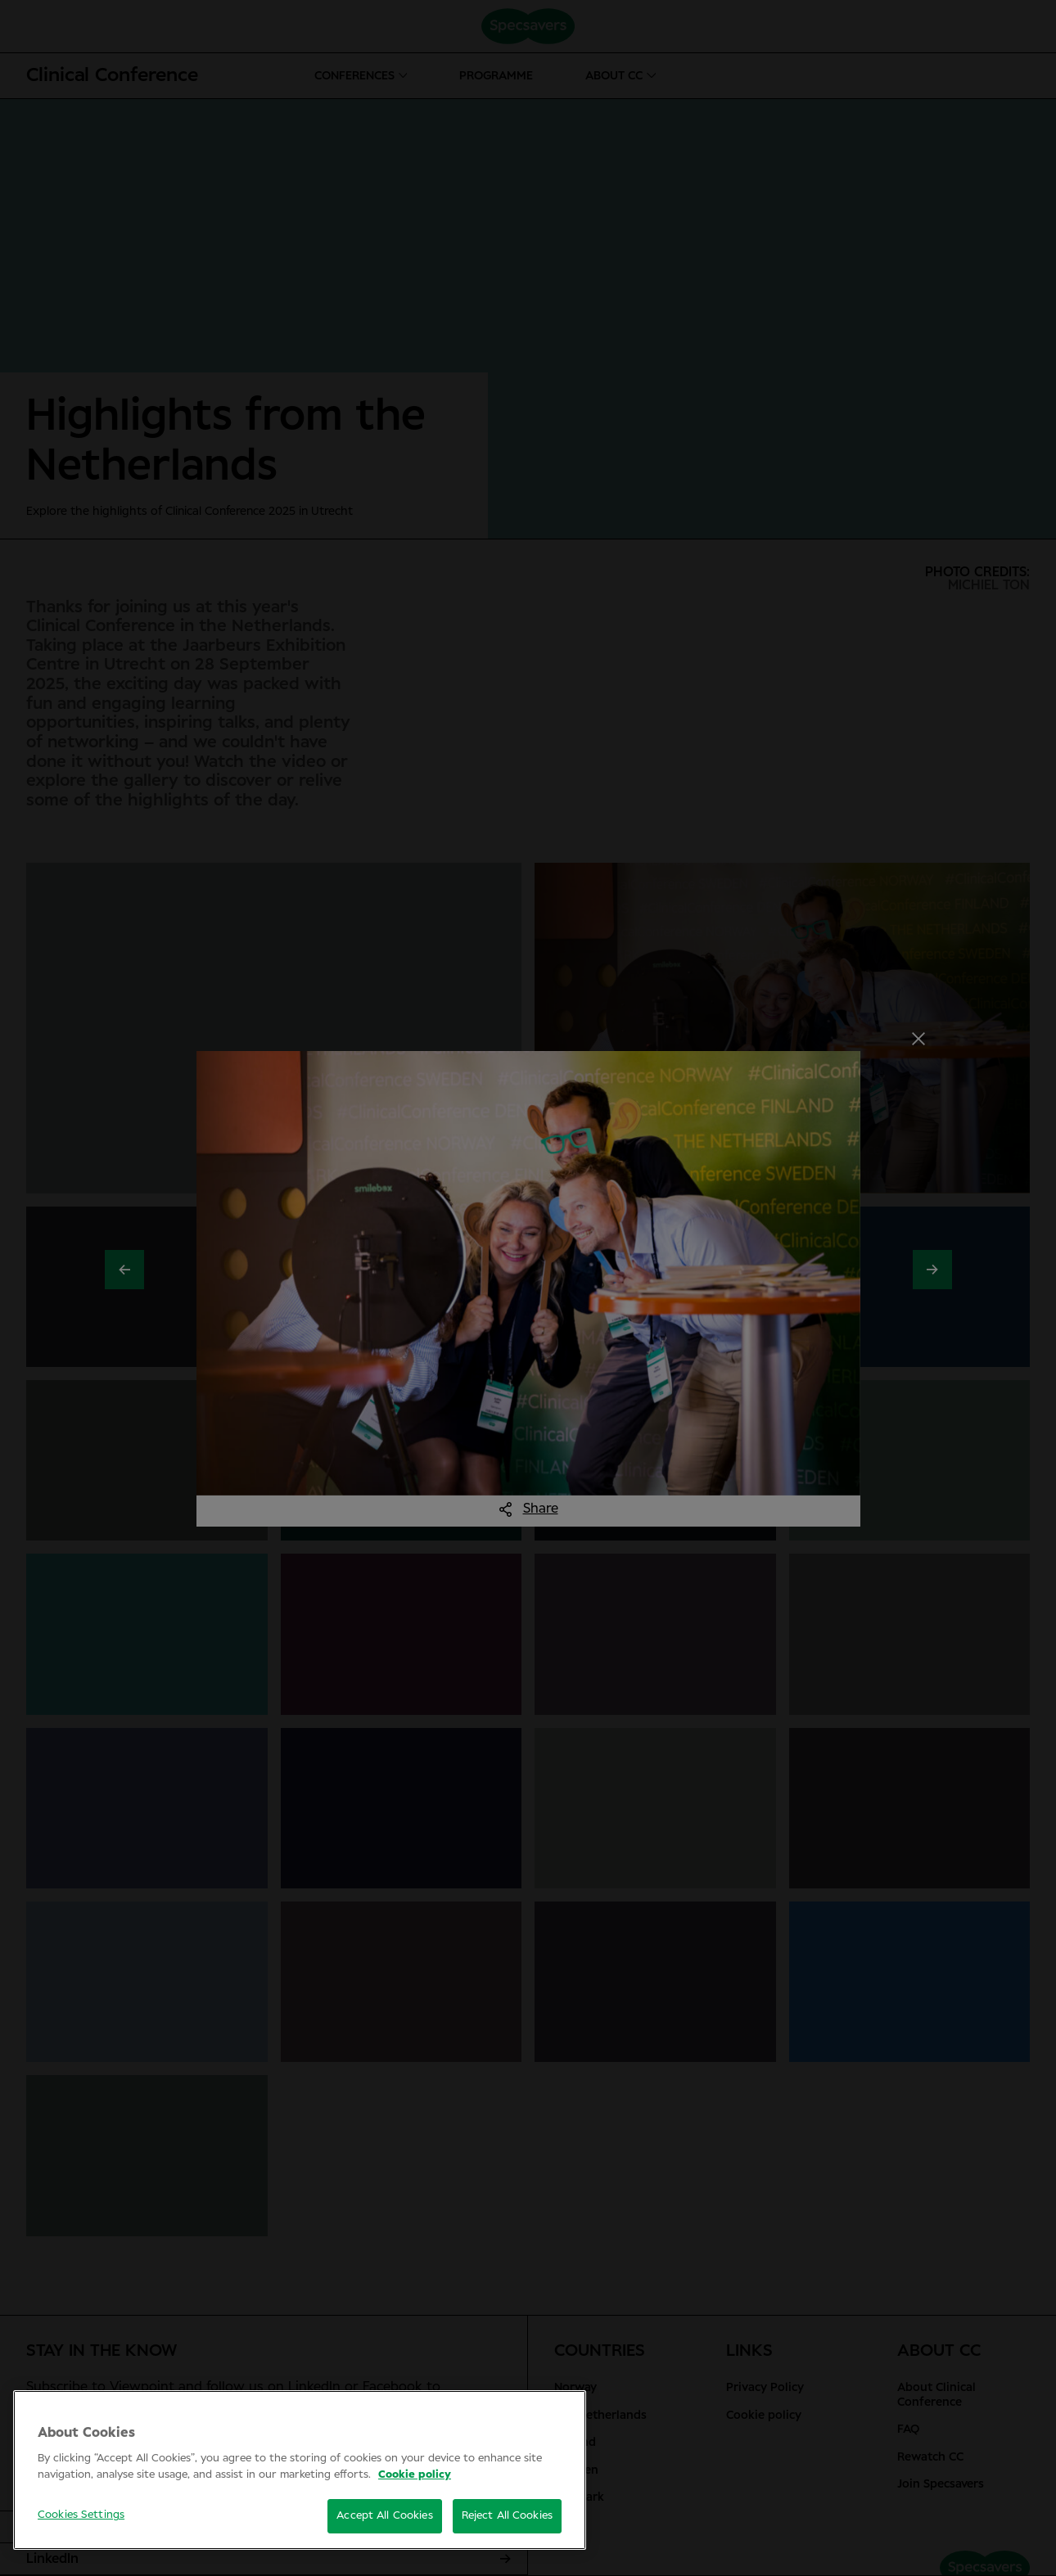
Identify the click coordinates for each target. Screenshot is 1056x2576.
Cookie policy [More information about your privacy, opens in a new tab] (414, 2475)
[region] (299, 2470)
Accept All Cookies (384, 2516)
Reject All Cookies (507, 2516)
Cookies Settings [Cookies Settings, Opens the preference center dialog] (81, 2515)
